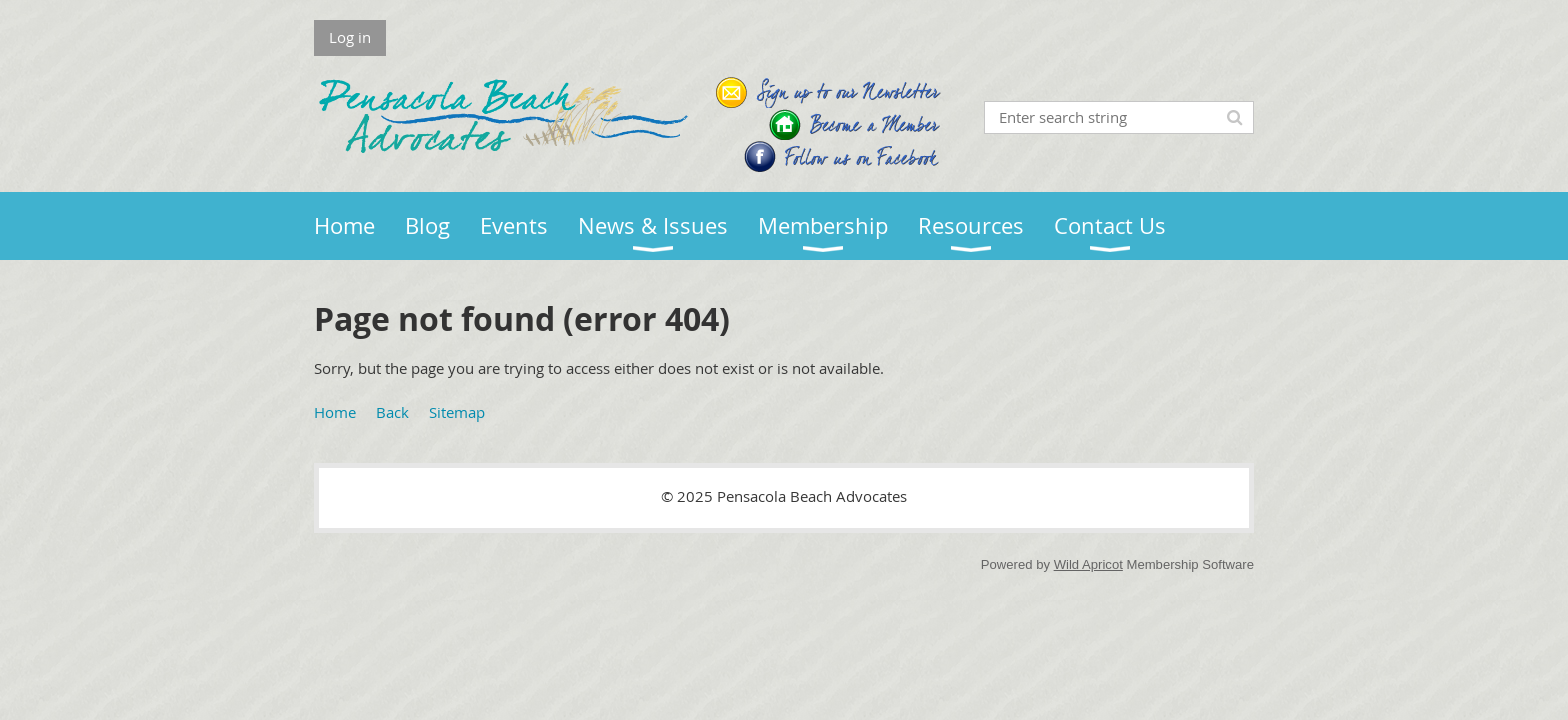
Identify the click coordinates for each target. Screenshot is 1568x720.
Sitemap (457, 412)
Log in (350, 37)
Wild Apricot (1088, 564)
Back (392, 412)
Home (335, 412)
